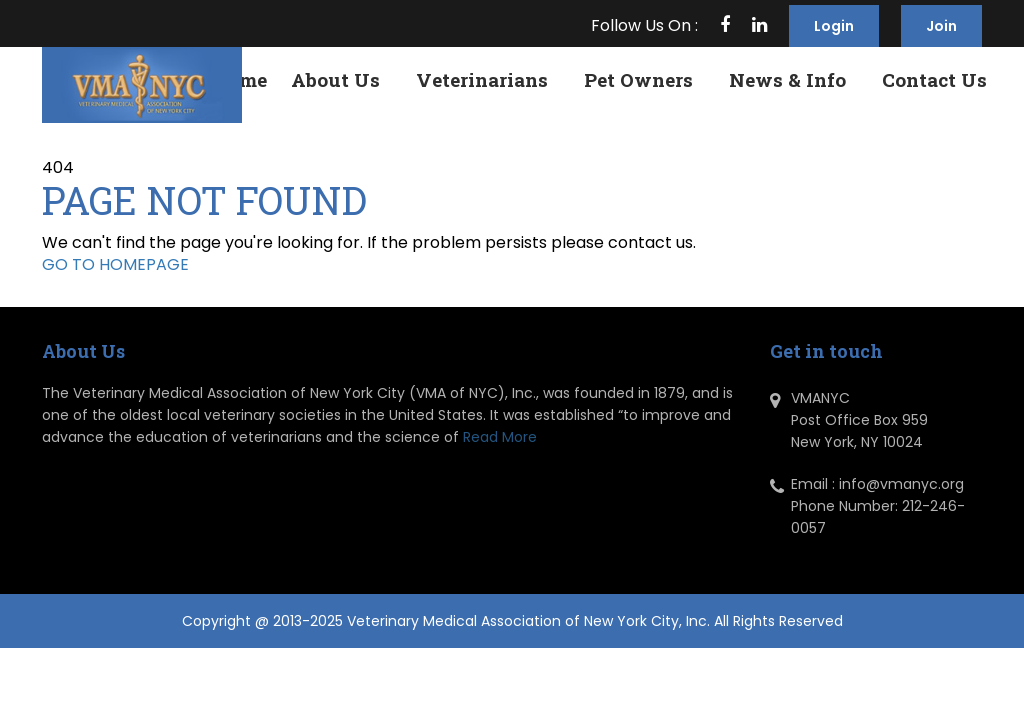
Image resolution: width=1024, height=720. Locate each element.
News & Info (787, 79)
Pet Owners (638, 79)
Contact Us (934, 79)
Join (941, 26)
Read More (500, 437)
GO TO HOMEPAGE (115, 264)
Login (834, 26)
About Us (335, 79)
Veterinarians (482, 79)
